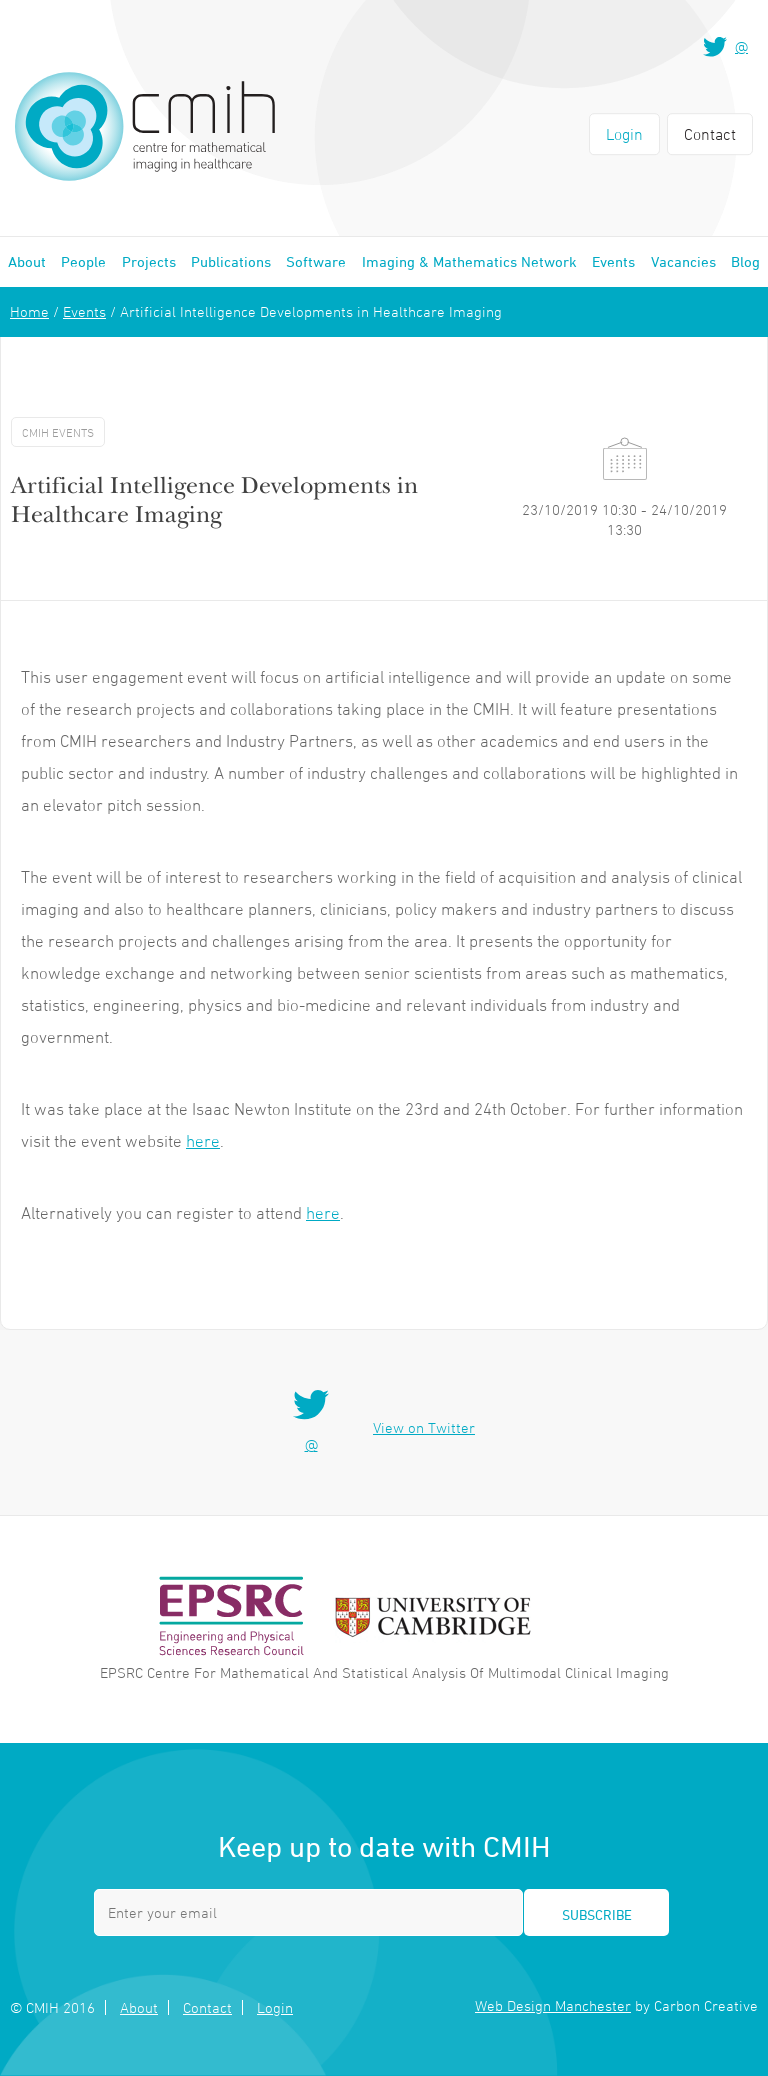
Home (29, 311)
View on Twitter (424, 1427)
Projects (149, 261)
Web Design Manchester (553, 2005)
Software (316, 261)
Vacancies (683, 261)
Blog (745, 261)
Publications (231, 261)
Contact (710, 134)
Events (613, 261)
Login (624, 134)
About (27, 261)
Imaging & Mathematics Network (469, 261)
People (83, 261)
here (203, 1141)
